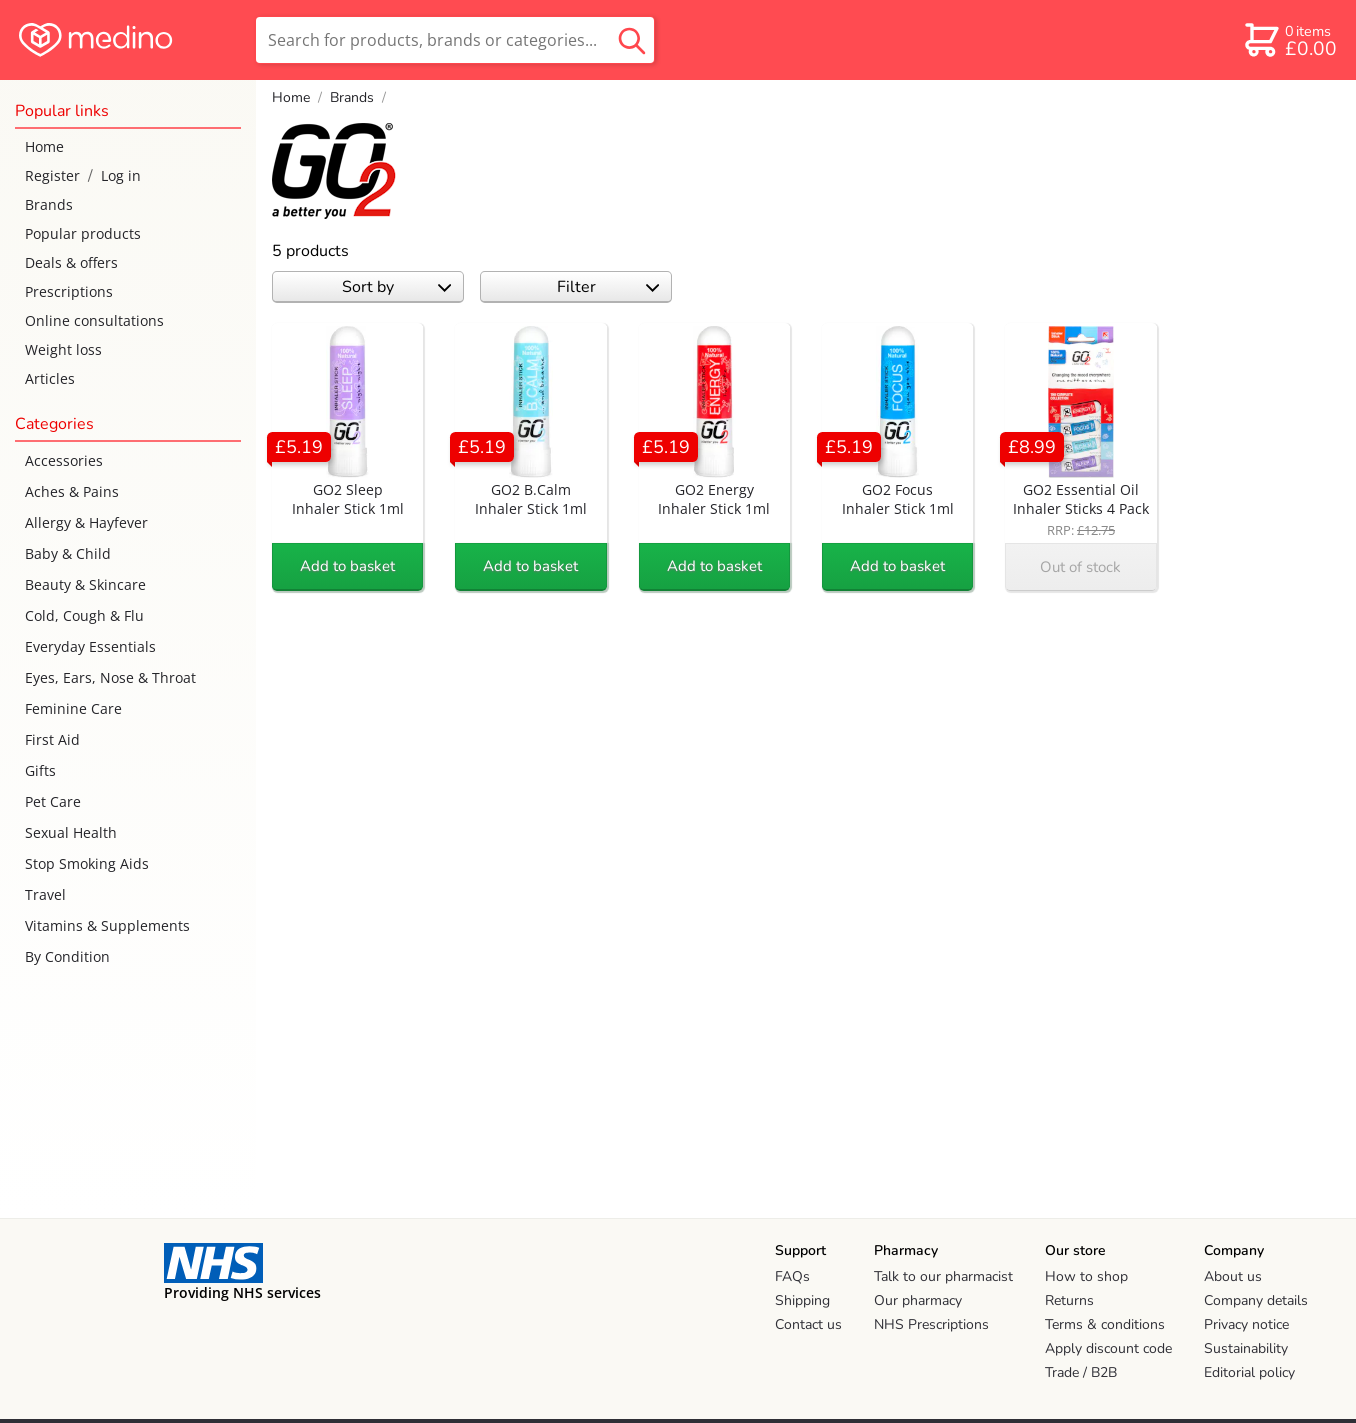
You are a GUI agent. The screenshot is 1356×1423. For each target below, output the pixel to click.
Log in (121, 175)
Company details (1256, 1300)
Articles (50, 378)
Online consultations (94, 320)
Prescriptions (69, 291)
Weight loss (63, 349)
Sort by (396, 287)
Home (44, 146)
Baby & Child (68, 553)
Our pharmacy (918, 1300)
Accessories (64, 460)
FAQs (792, 1276)
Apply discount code (1108, 1348)
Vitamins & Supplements (107, 925)
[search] (455, 40)
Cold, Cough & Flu (84, 615)
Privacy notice (1246, 1324)
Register (52, 175)
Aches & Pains (72, 491)
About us (1233, 1276)
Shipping (802, 1300)
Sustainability (1246, 1348)
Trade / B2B (1081, 1372)
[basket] (1289, 40)
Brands (49, 204)
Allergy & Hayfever (86, 522)
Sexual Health (71, 832)
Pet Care (53, 801)
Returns (1069, 1300)
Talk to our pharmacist (943, 1276)
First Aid (52, 739)
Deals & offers (71, 262)
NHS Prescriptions (931, 1324)
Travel (45, 894)
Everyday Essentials (90, 646)
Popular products (83, 233)
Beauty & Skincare (85, 584)
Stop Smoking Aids (87, 863)
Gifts (40, 770)
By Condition (67, 956)
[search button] (632, 40)
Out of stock (1080, 567)
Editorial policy (1249, 1372)
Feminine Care (73, 708)
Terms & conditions (1105, 1324)
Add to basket (347, 566)
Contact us (808, 1324)
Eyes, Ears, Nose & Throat (110, 677)
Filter (608, 287)
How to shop (1086, 1276)
